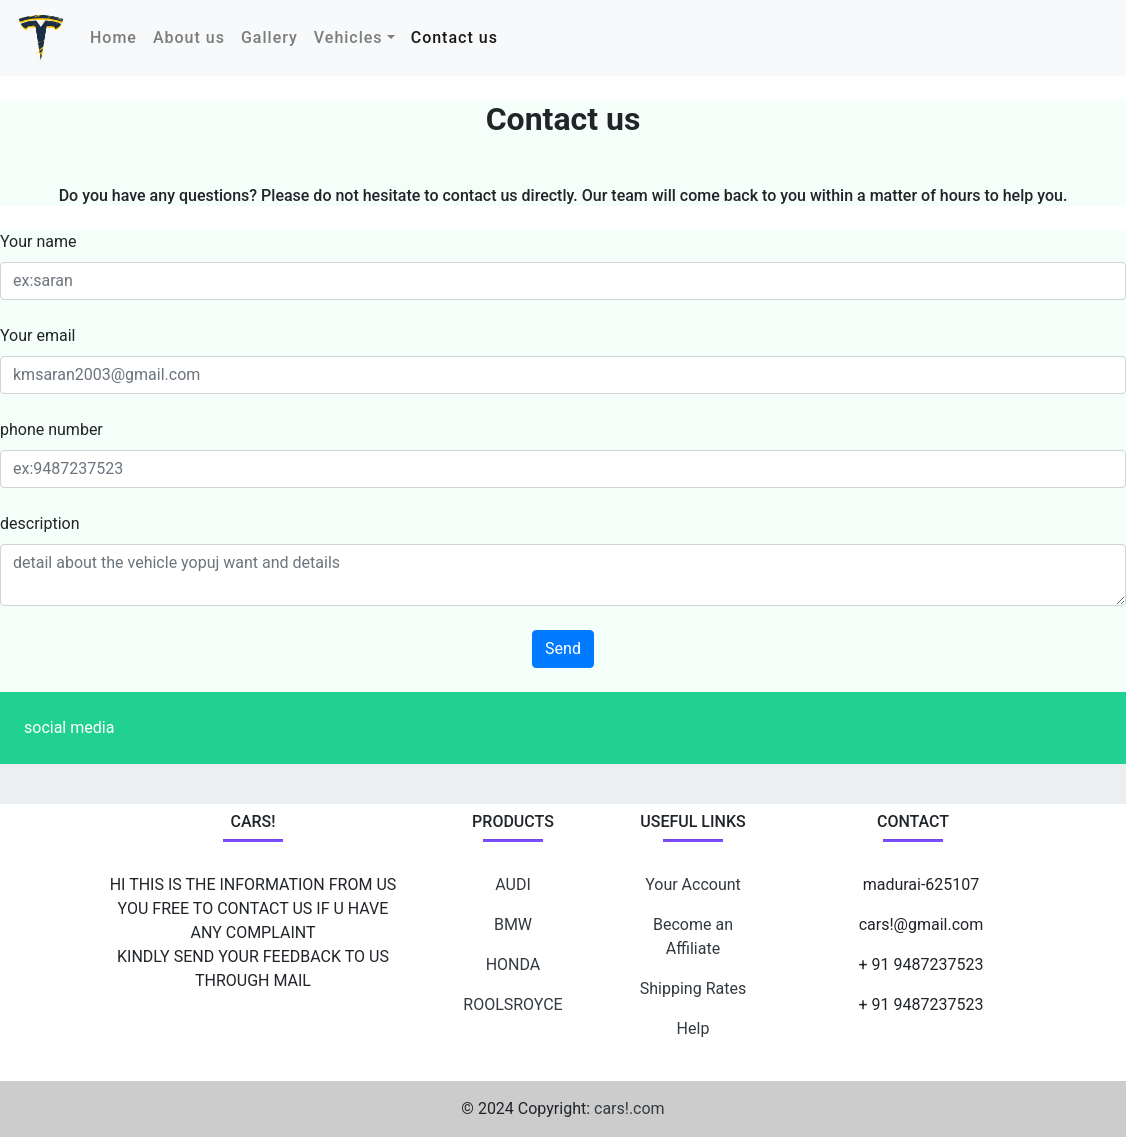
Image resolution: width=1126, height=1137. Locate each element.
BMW (513, 924)
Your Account (693, 884)
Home (117, 36)
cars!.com (629, 1108)
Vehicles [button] (348, 37)
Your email (37, 335)
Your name (38, 241)
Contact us (454, 37)
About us (189, 37)
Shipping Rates (693, 988)
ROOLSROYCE (512, 1004)
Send (563, 648)
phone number (51, 429)
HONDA (513, 964)
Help (693, 1028)
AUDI (513, 884)
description (40, 523)
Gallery (269, 37)
